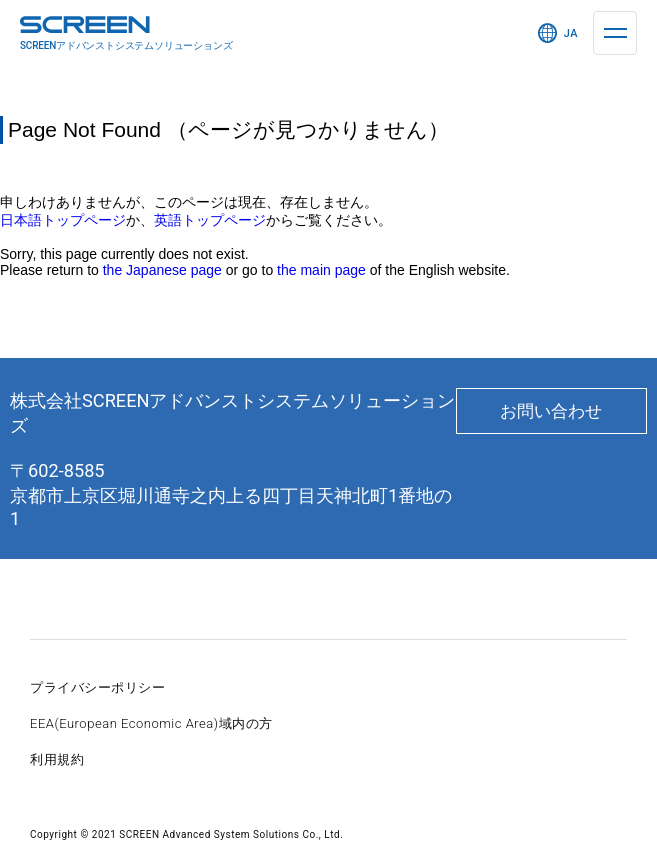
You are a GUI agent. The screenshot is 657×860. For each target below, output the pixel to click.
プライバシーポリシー (97, 687)
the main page (321, 270)
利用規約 (57, 759)
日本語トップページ (63, 220)
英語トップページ (210, 220)
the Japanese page (162, 270)
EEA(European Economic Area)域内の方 (151, 723)
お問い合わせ (551, 411)
